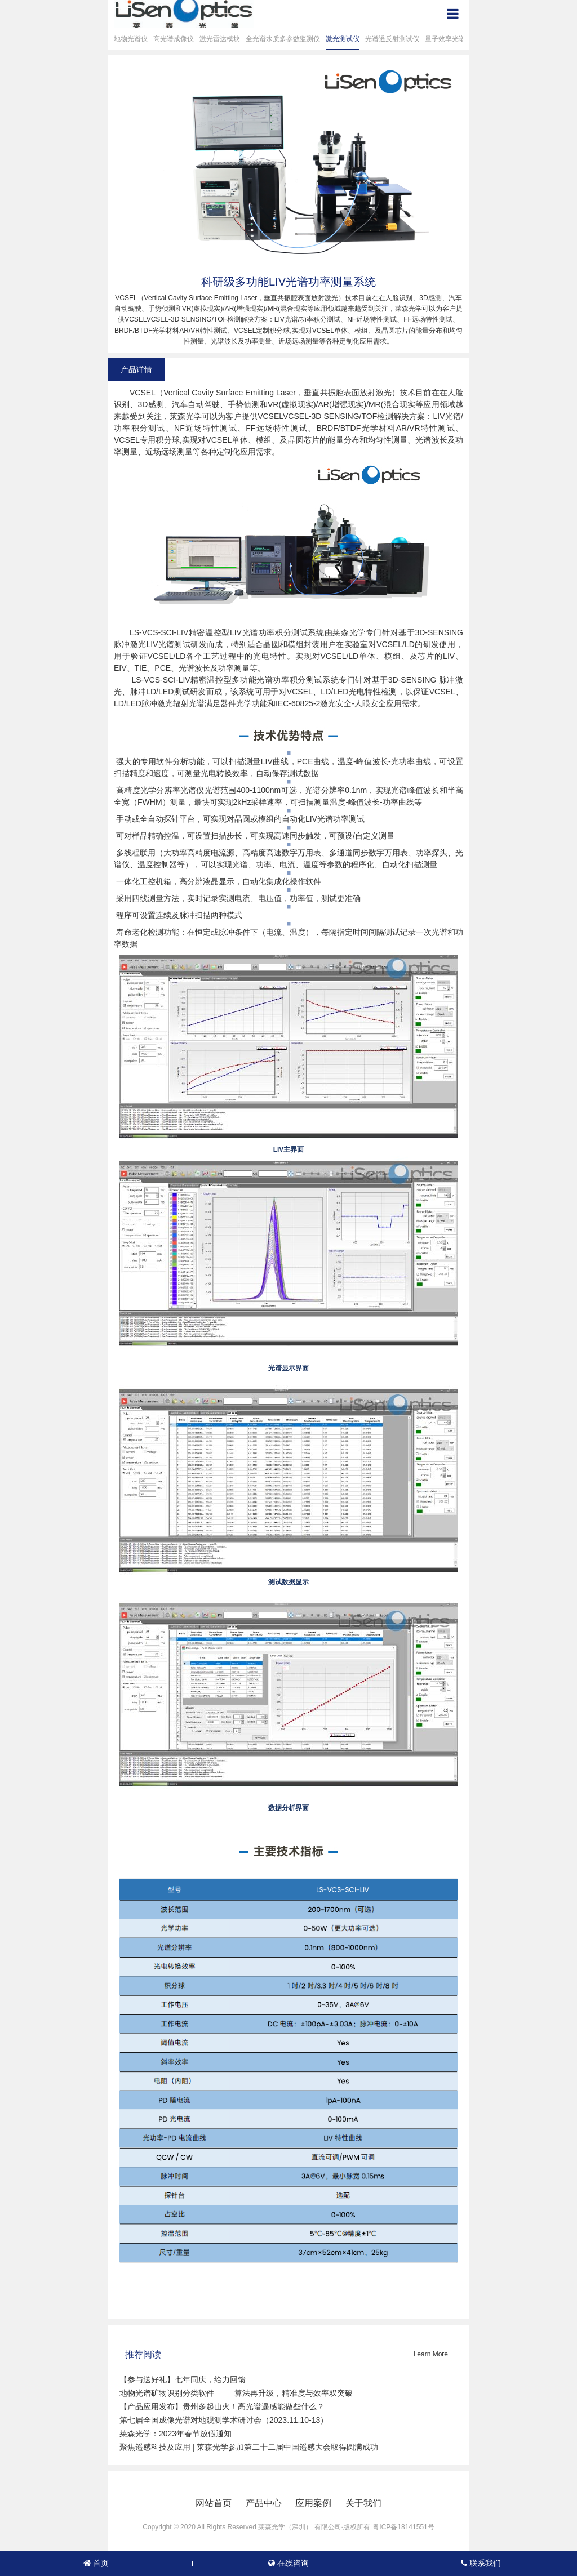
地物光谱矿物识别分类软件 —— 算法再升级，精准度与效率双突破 (236, 2392)
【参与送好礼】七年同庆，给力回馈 (182, 2379)
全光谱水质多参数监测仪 (283, 39)
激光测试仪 (342, 39)
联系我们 (481, 2563)
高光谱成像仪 (173, 39)
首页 (96, 2563)
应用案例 (313, 2503)
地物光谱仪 (131, 39)
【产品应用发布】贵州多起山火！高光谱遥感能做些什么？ (222, 2406)
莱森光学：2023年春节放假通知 (175, 2433)
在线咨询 (288, 2563)
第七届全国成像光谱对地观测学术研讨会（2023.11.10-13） (223, 2420)
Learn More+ (433, 2354)
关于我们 (363, 2503)
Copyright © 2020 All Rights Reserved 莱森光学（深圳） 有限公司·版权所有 (256, 2527)
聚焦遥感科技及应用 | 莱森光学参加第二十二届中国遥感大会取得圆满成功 (248, 2447)
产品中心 (264, 2503)
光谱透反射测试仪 (392, 39)
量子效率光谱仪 (448, 39)
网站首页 (214, 2503)
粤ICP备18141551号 (403, 2527)
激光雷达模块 (219, 39)
